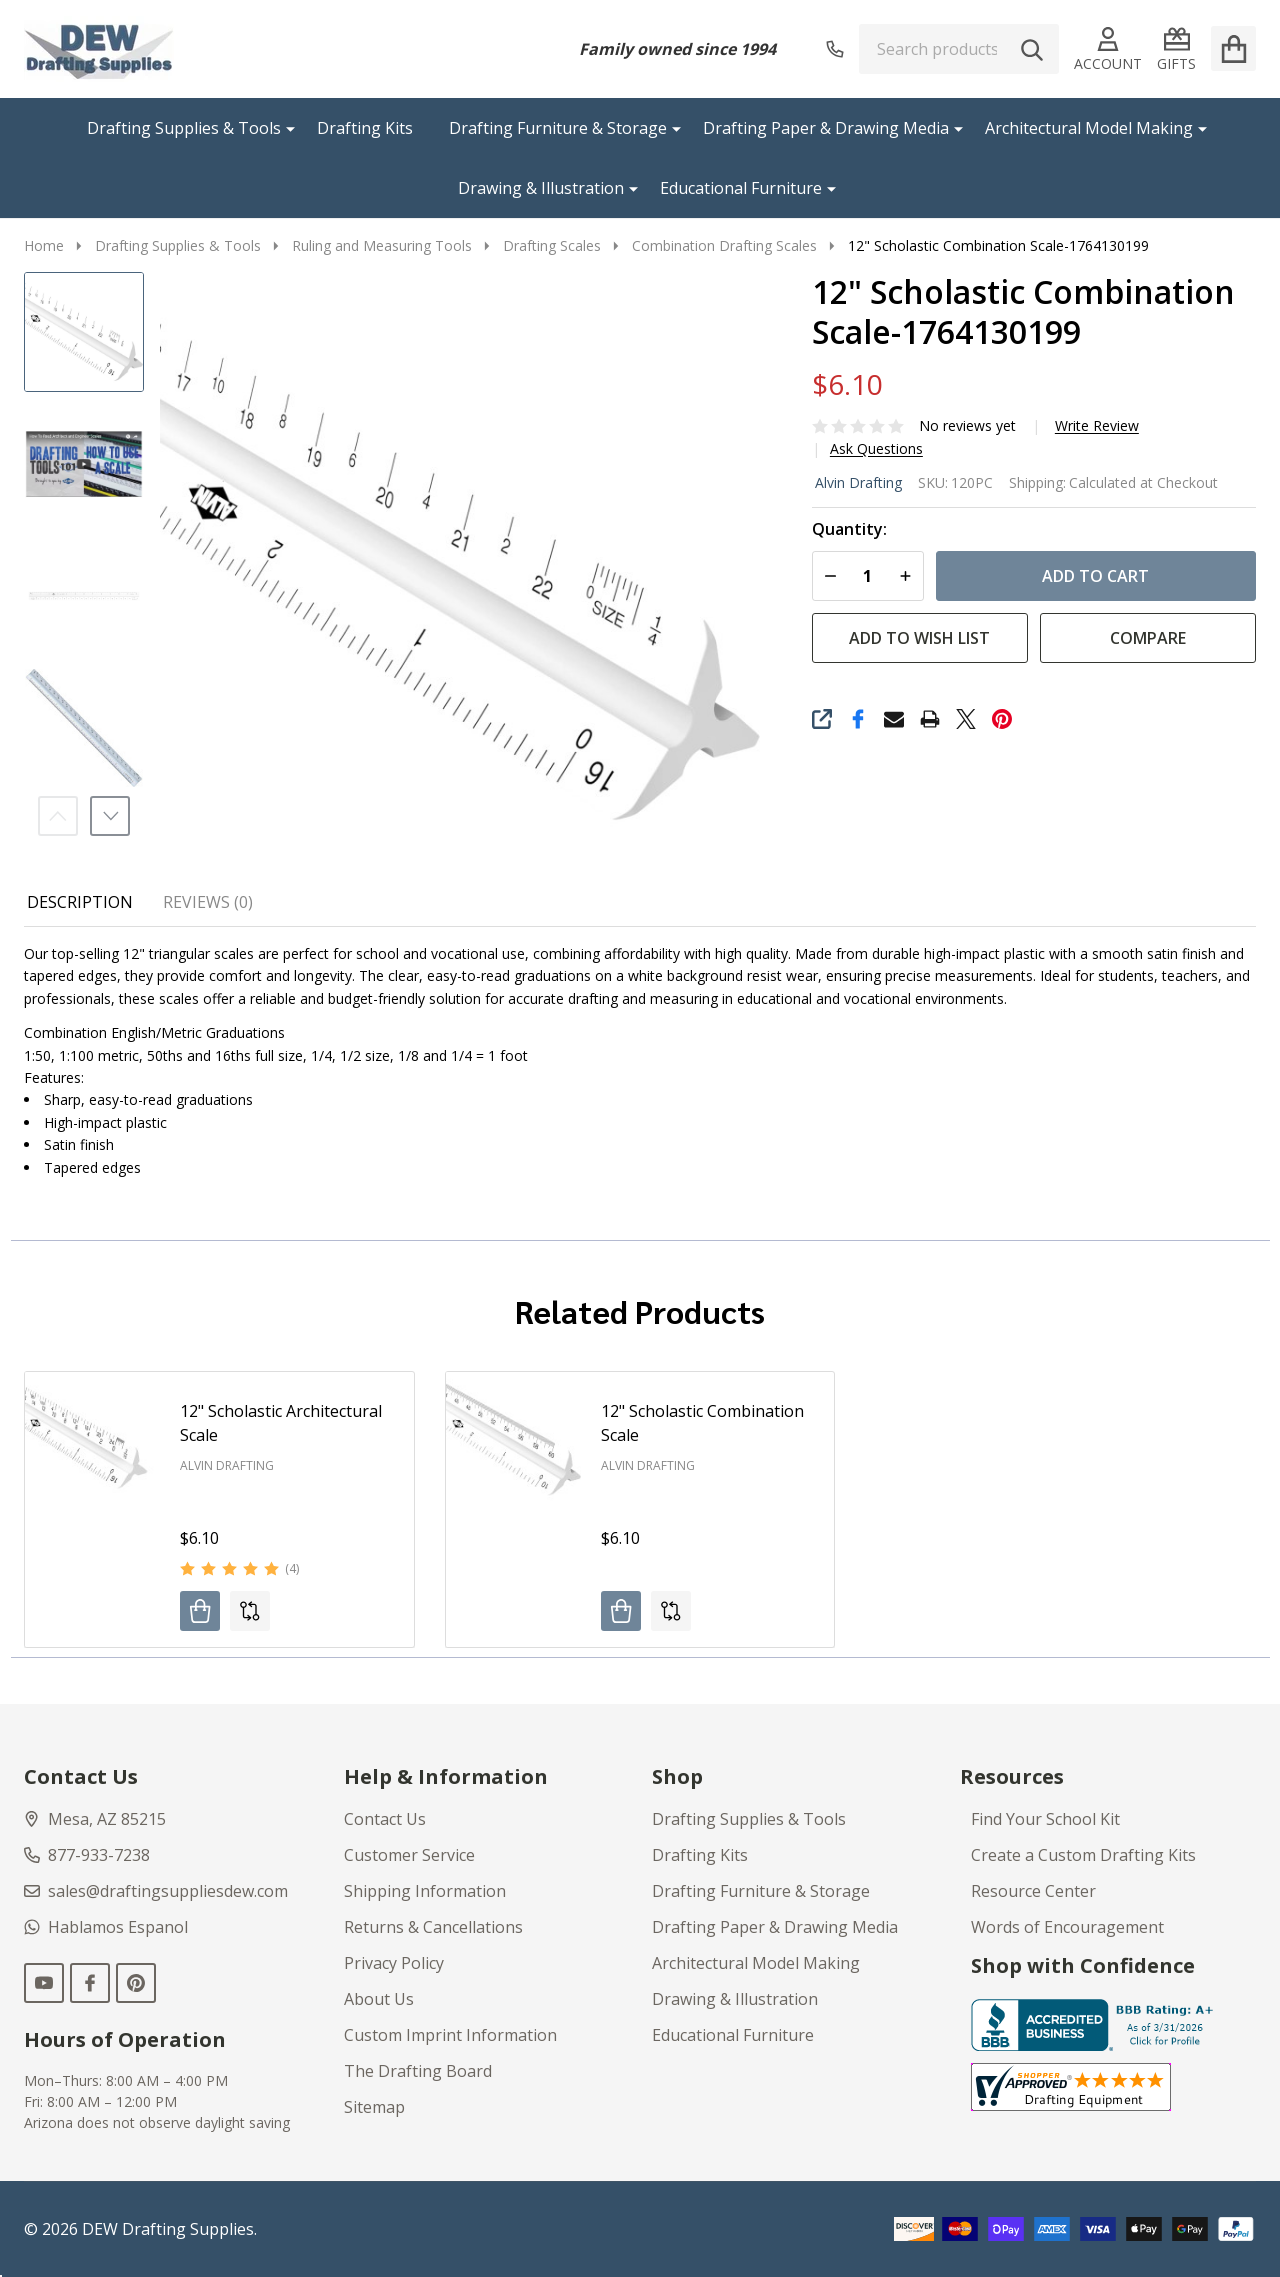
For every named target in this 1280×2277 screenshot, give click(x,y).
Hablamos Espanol (106, 1927)
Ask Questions (876, 449)
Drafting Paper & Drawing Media (826, 128)
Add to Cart (1095, 576)
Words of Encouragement (1067, 1927)
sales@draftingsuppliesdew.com (156, 1891)
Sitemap (374, 2107)
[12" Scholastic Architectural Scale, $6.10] (92, 1439)
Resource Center (1033, 1891)
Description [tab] (80, 902)
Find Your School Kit (1045, 1819)
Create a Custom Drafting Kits (1083, 1855)
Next (110, 816)
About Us (379, 1999)
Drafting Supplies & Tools (184, 128)
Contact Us (385, 1819)
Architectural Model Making (1089, 128)
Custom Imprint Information (450, 2035)
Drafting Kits (365, 128)
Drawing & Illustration (541, 188)
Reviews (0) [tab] (208, 902)
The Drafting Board (418, 2071)
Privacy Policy (394, 1963)
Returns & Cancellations (433, 1927)
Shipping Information (425, 1891)
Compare (1148, 638)
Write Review (1097, 426)
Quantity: (849, 529)
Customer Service (409, 1855)
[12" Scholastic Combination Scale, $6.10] (513, 1439)
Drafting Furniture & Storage (558, 128)
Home (44, 245)
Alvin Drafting (858, 482)
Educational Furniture (741, 188)
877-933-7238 (87, 1855)
